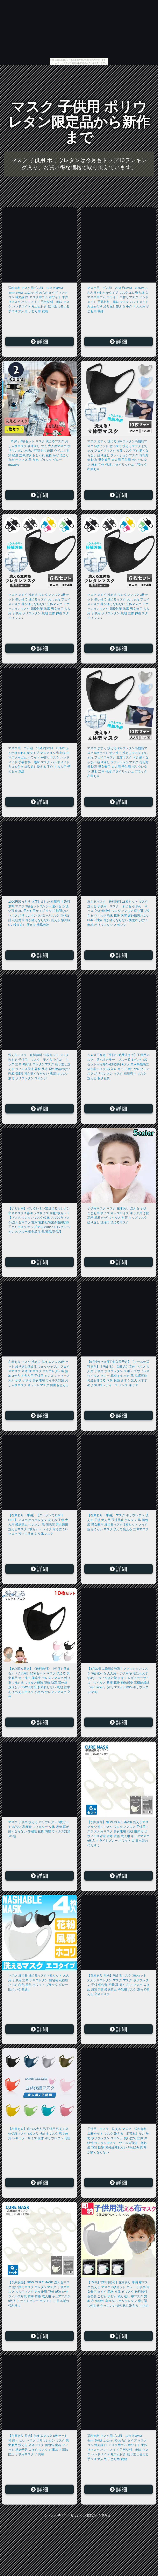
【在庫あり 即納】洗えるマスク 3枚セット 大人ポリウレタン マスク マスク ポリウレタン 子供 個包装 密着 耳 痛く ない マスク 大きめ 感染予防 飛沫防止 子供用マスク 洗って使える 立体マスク (118, 1985)
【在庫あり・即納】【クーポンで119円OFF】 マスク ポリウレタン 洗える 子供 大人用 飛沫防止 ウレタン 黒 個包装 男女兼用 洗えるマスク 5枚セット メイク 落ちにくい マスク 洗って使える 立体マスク (38, 1524)
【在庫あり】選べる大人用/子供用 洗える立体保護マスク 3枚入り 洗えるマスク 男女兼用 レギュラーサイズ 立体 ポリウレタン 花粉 (39, 2133)
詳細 (39, 342)
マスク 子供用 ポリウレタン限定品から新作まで (79, 122)
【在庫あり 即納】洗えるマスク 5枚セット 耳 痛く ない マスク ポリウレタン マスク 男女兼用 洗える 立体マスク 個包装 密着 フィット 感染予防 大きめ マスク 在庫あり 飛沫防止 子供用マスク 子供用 (38, 2445)
